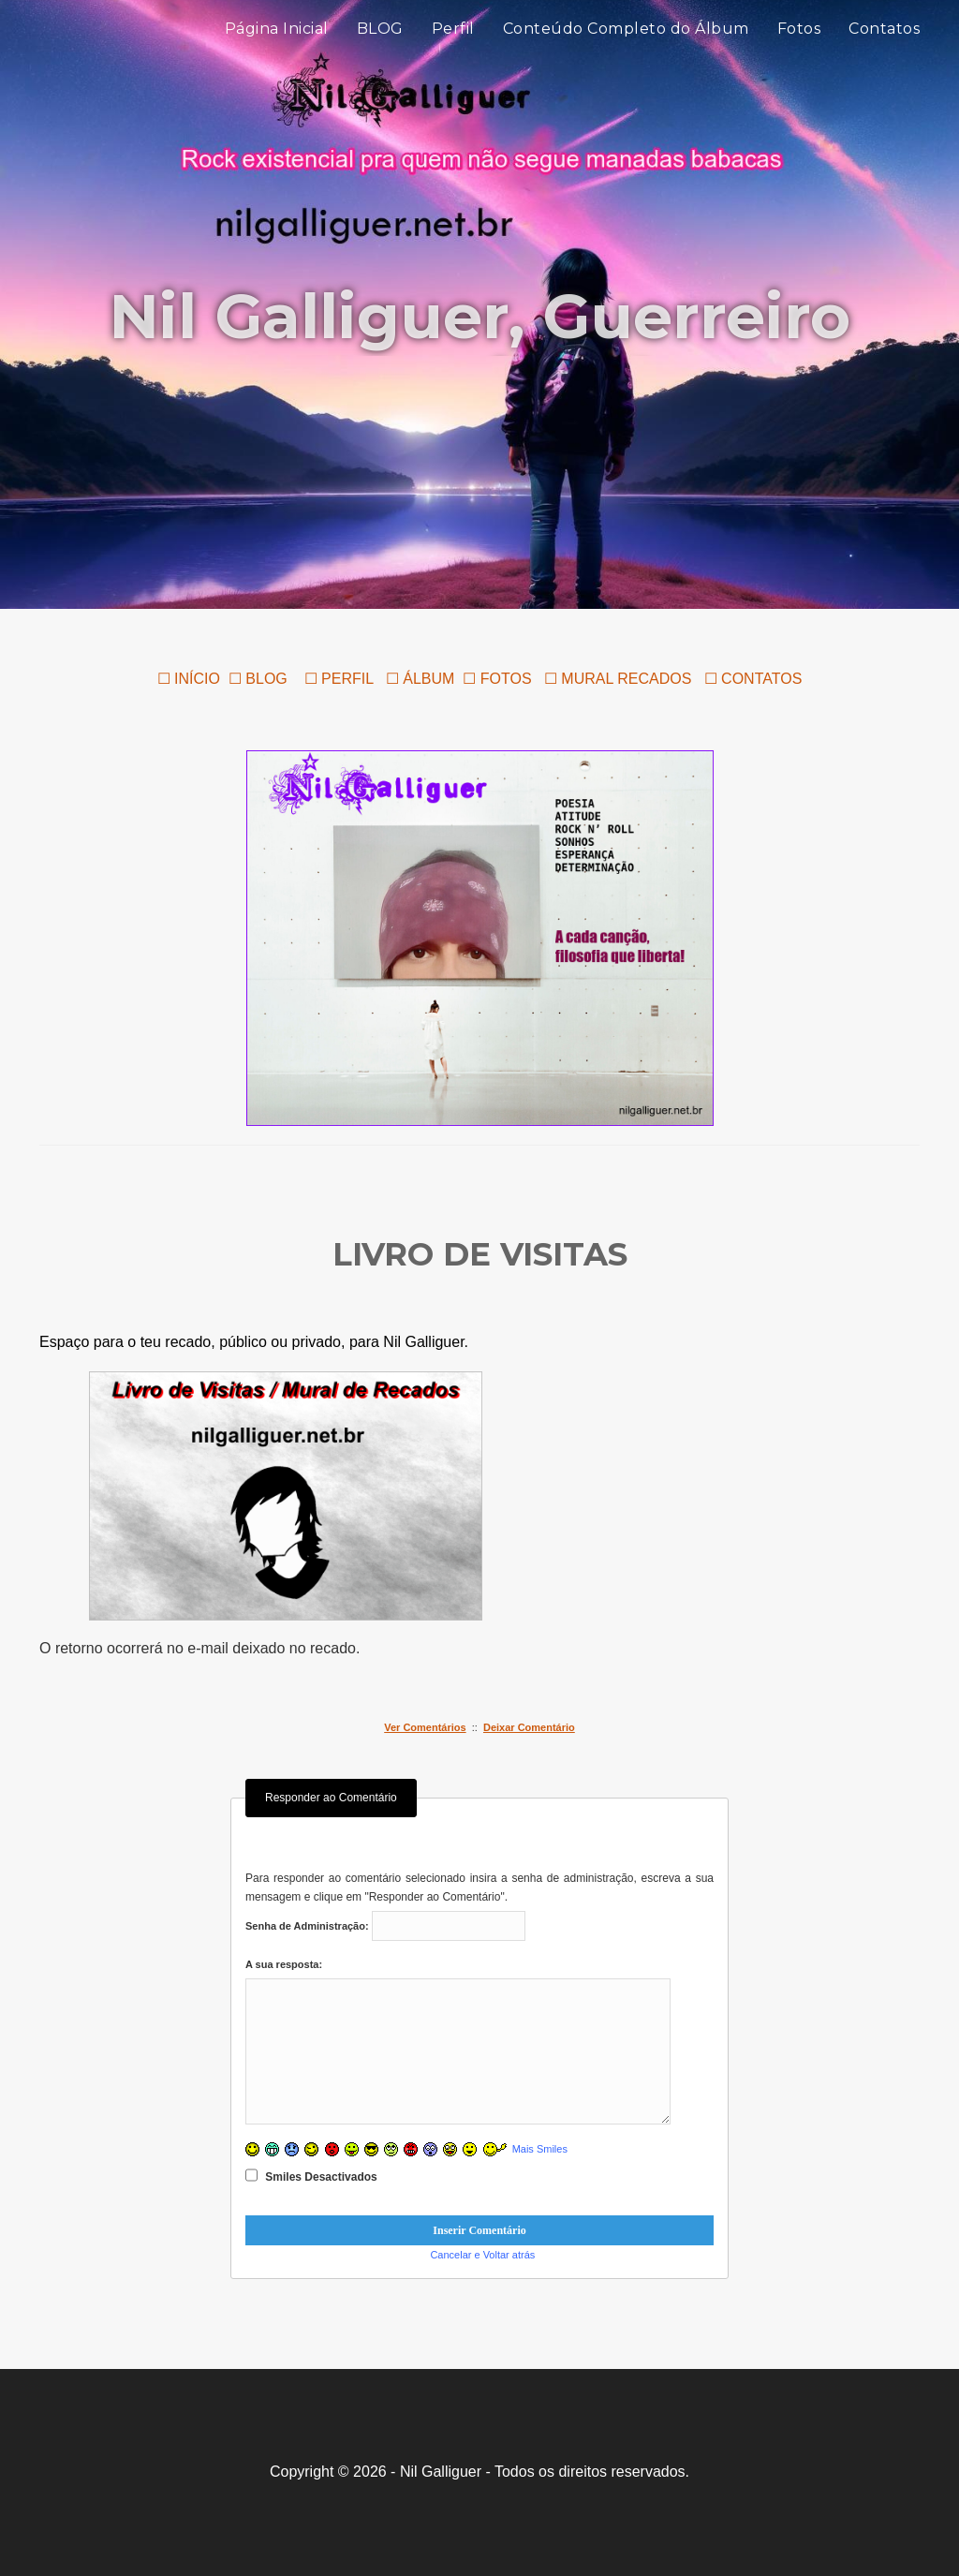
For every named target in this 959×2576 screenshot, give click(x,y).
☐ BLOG (258, 679)
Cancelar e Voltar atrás (482, 2254)
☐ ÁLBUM (420, 679)
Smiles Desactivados (311, 2175)
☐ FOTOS (497, 679)
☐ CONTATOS (753, 679)
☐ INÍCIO (188, 679)
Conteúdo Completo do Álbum (626, 46)
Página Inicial (277, 46)
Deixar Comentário (529, 1727)
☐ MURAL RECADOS (620, 679)
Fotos (799, 46)
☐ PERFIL (336, 679)
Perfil (453, 46)
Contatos (884, 46)
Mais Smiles (540, 2148)
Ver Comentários (424, 1727)
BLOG (380, 46)
